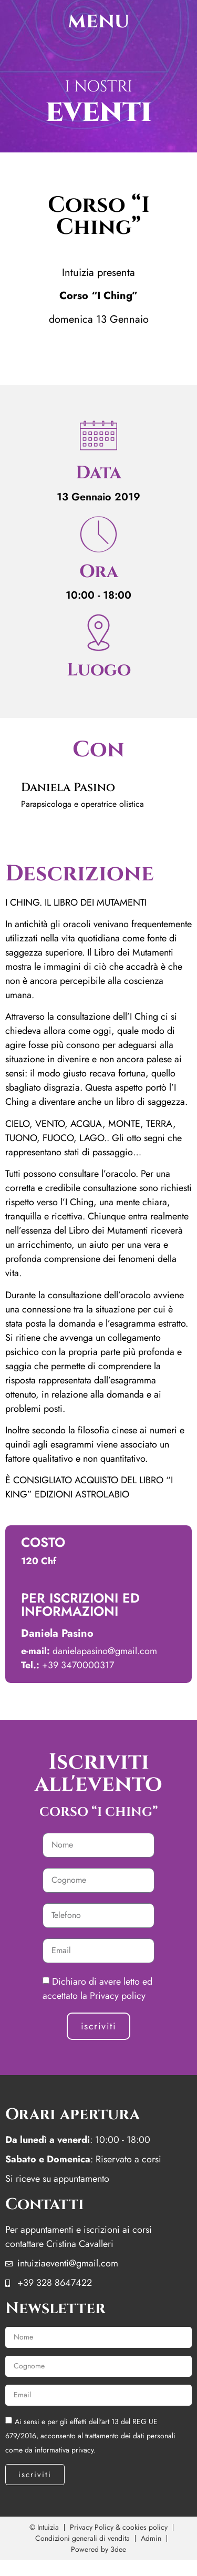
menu (98, 21)
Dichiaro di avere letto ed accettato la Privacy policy (97, 1989)
